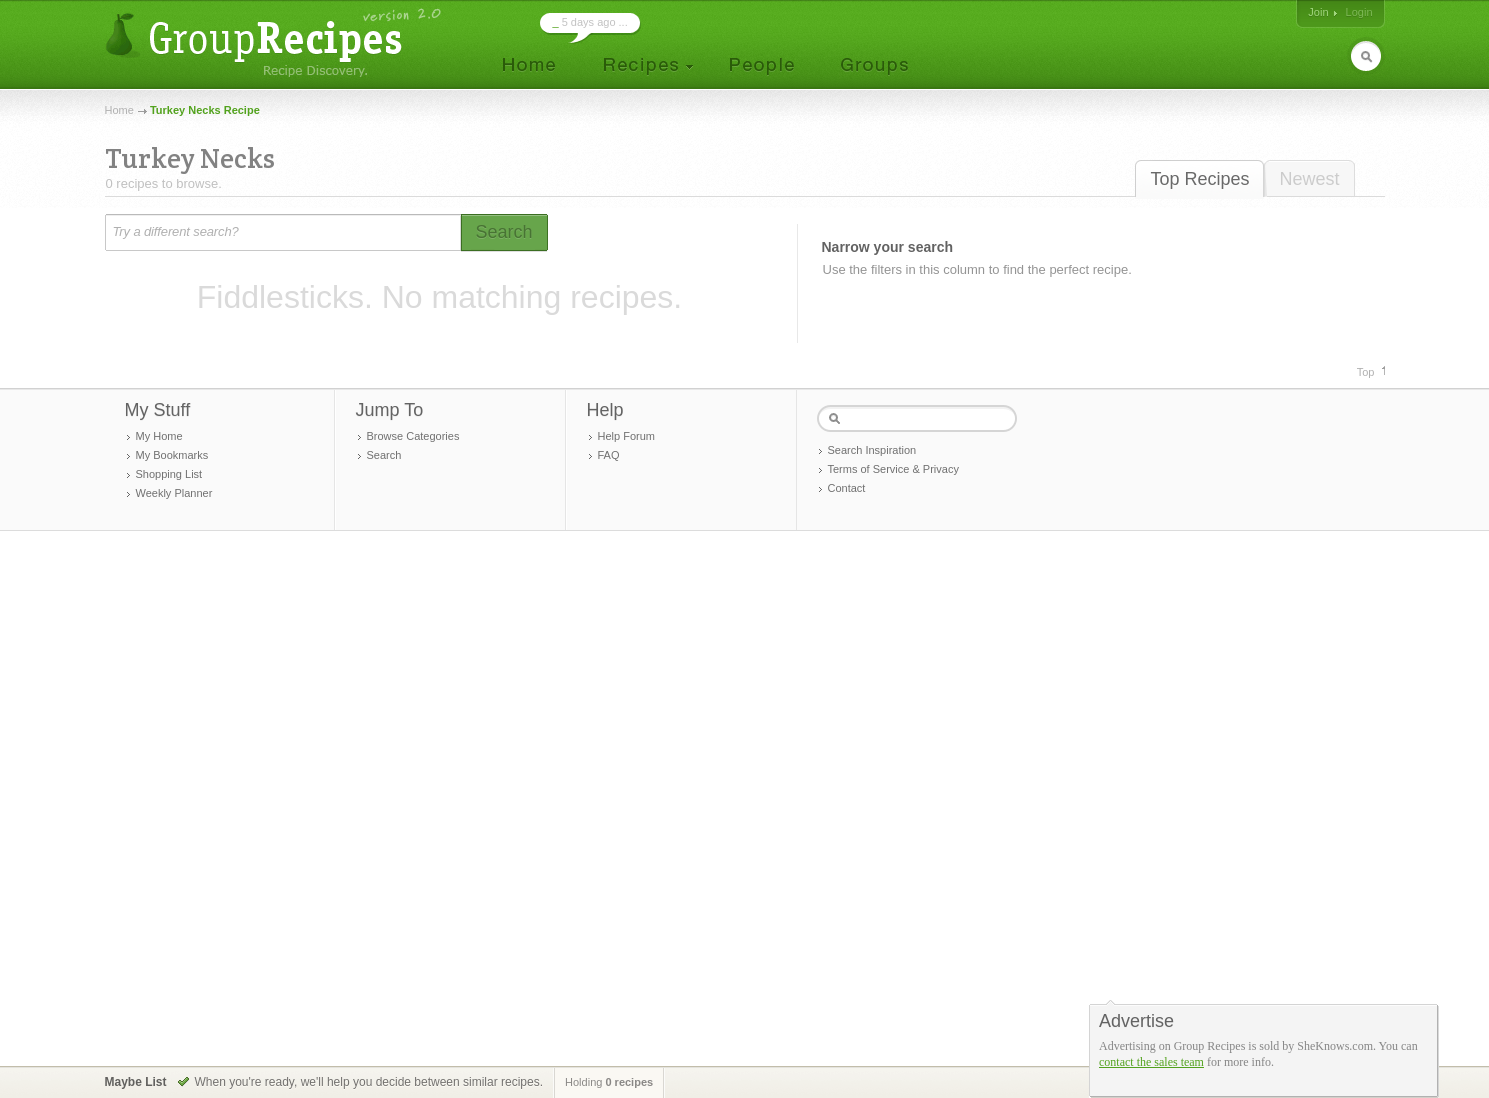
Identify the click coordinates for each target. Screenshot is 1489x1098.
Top (1366, 372)
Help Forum (626, 436)
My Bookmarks (172, 455)
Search (384, 455)
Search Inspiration (872, 450)
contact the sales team (1151, 1062)
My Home (159, 436)
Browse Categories (413, 436)
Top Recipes (1199, 179)
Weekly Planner (174, 493)
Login (1359, 12)
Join (1318, 12)
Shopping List (169, 474)
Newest (1309, 179)
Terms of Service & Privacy (893, 469)
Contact (847, 488)
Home (119, 110)
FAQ (609, 455)
